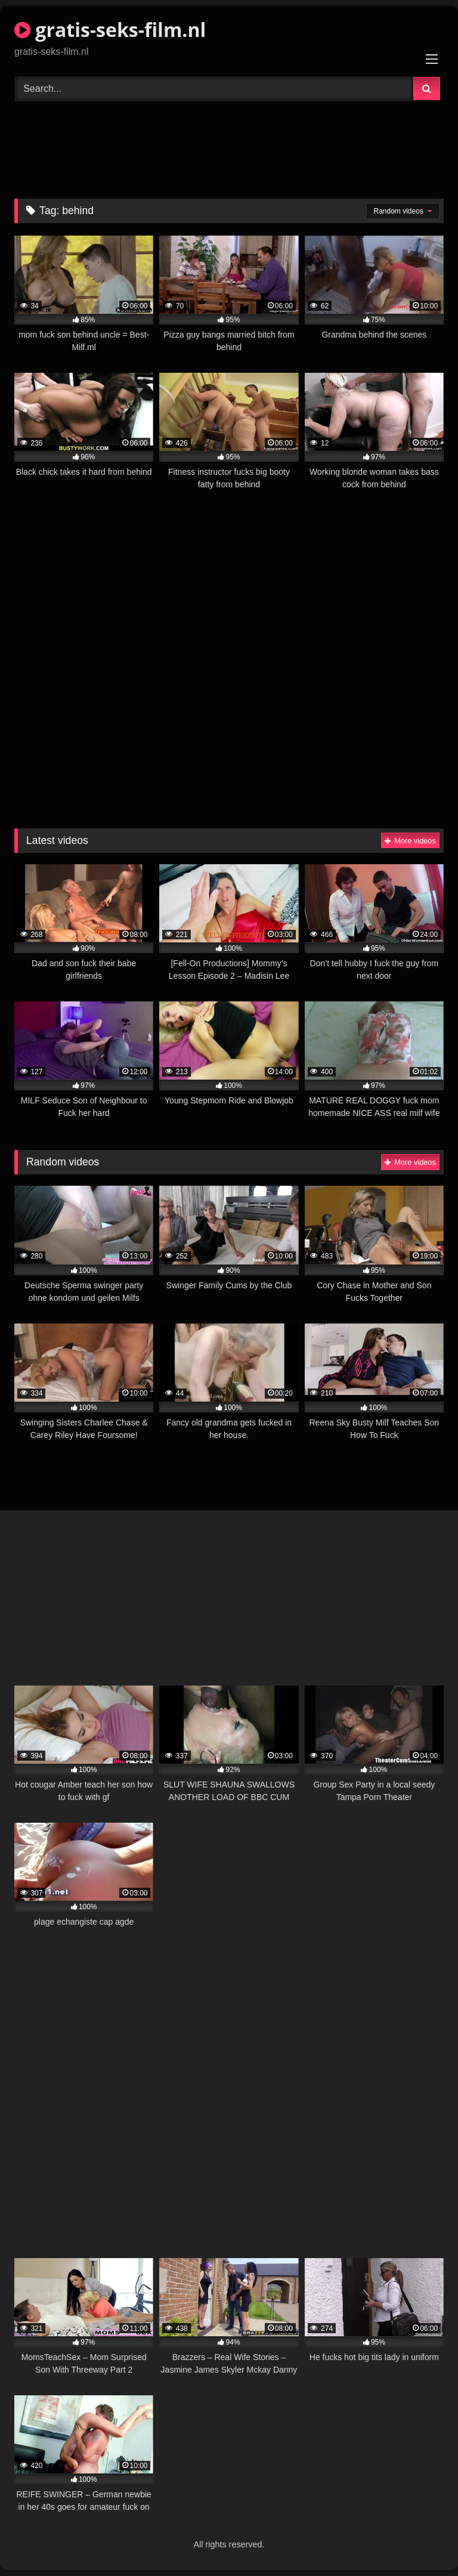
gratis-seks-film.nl (110, 29)
